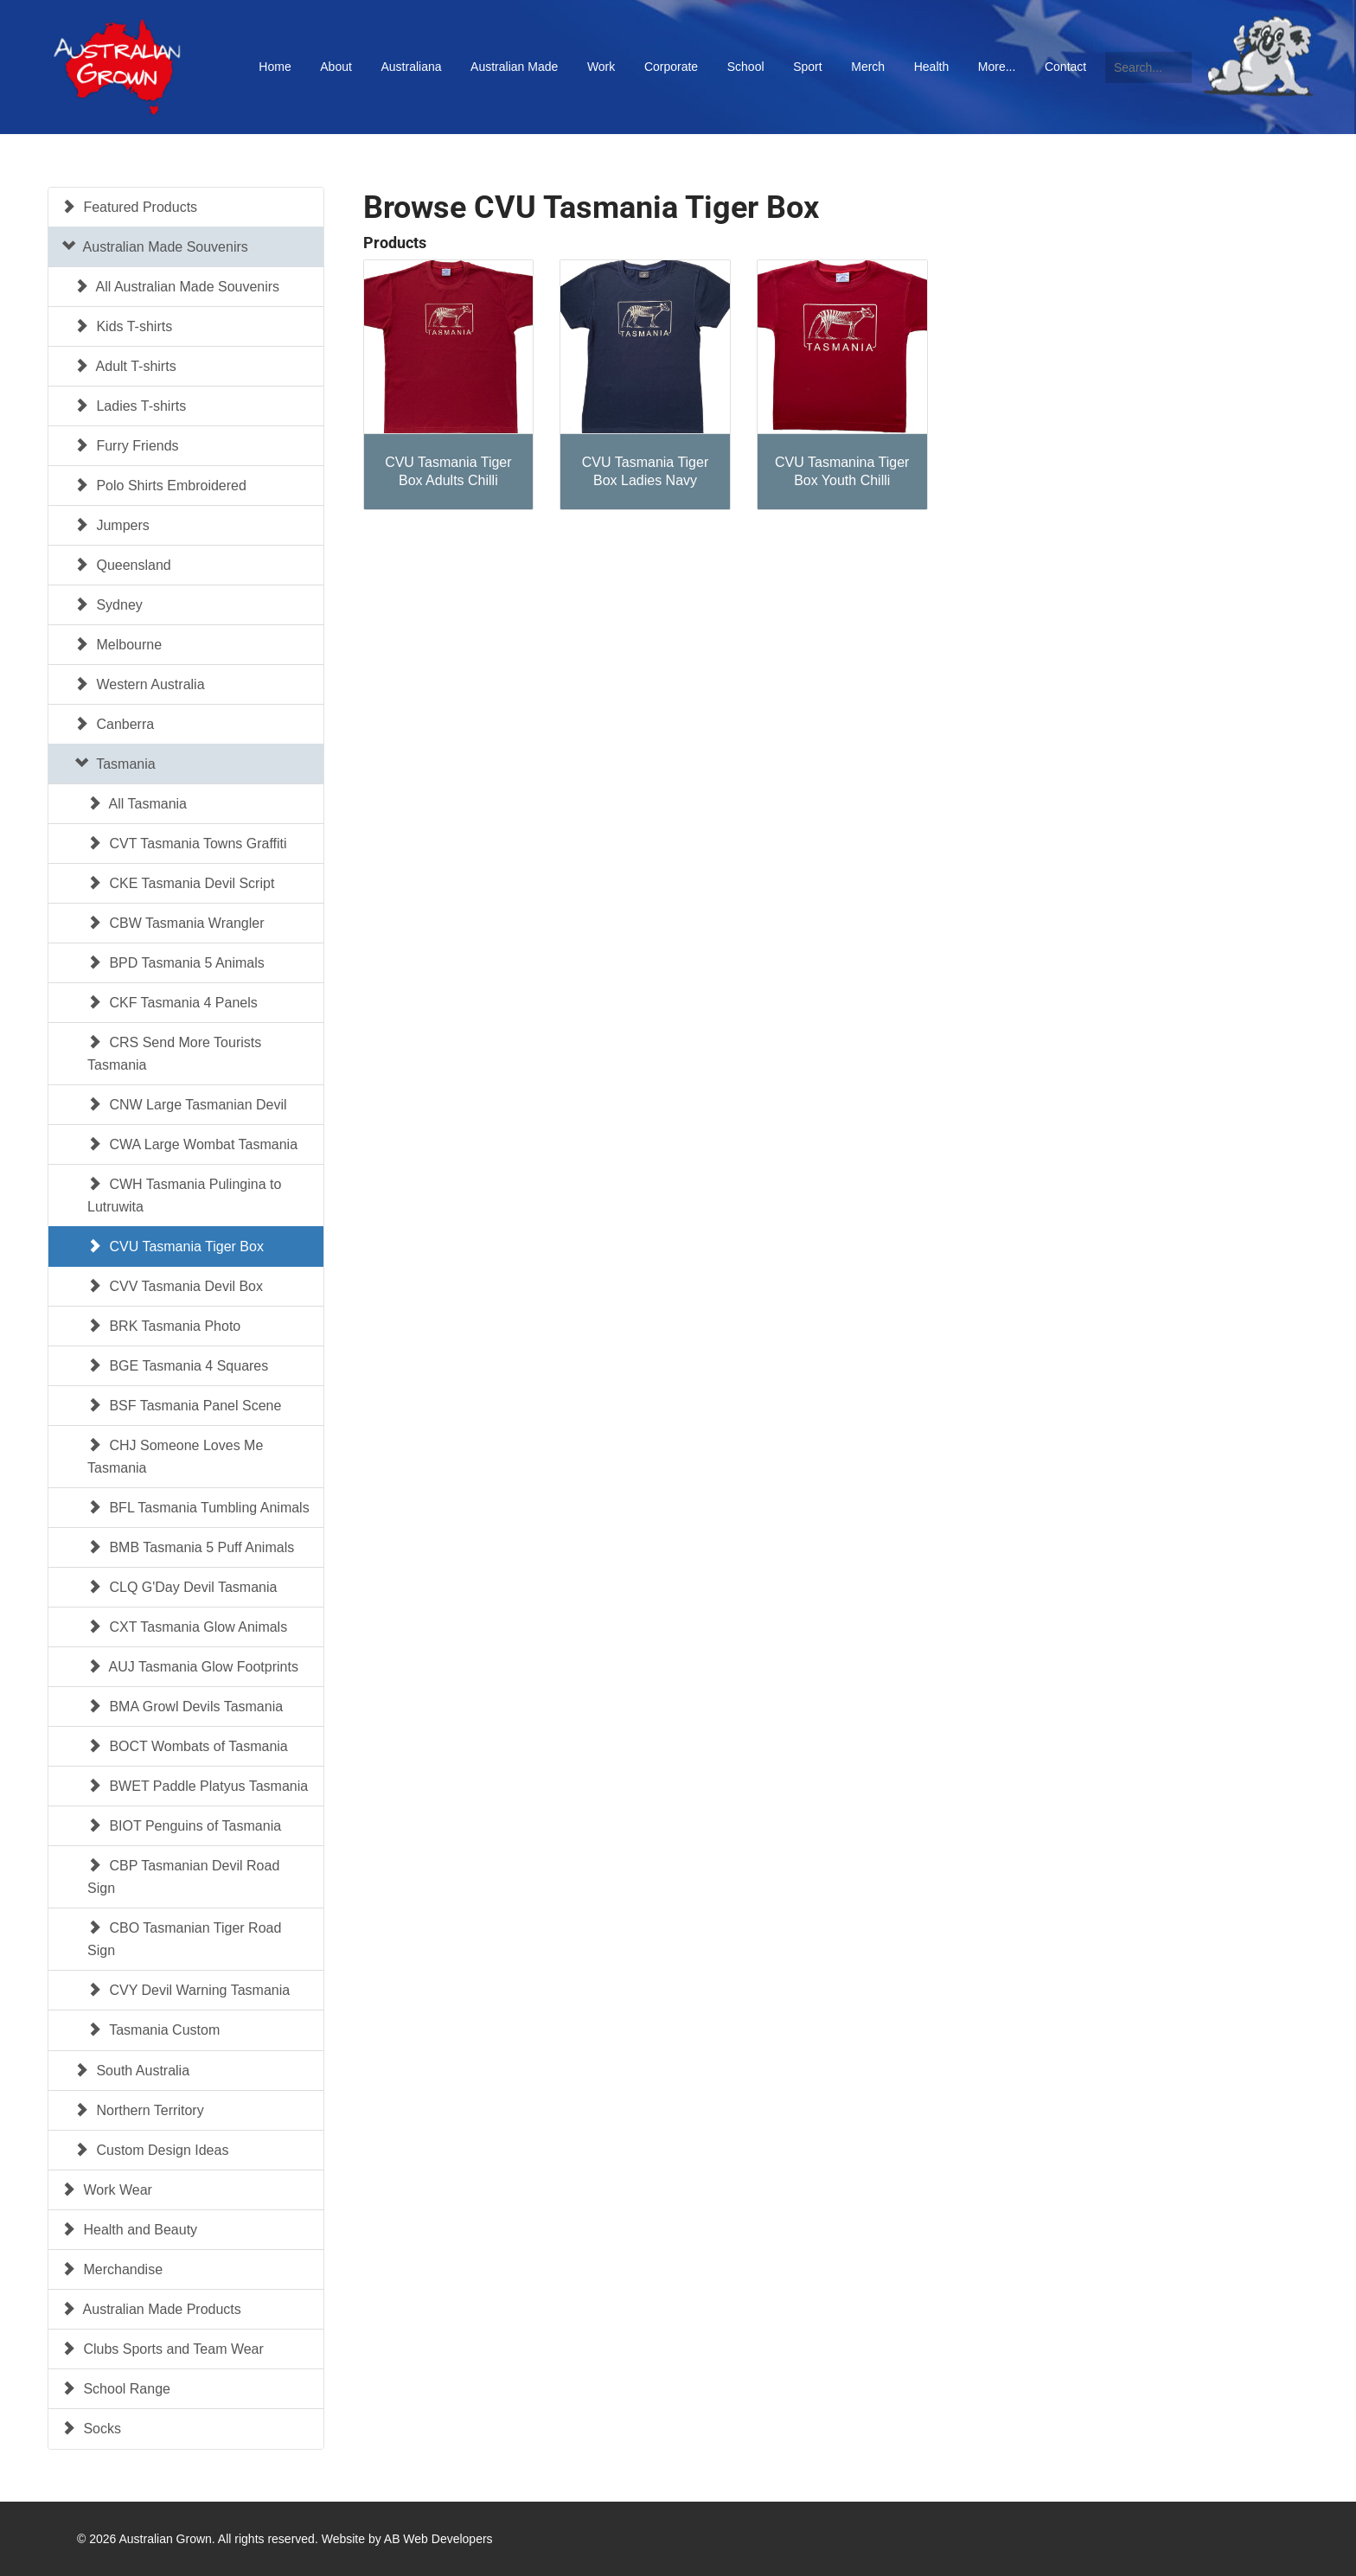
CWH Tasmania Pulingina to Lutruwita (184, 1195)
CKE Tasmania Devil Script (180, 883)
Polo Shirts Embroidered (160, 485)
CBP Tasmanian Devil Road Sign (183, 1876)
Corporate (671, 67)
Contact (1065, 67)
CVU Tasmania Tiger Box (175, 1246)
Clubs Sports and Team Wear (162, 2349)
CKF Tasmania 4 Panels (172, 1002)
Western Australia (139, 684)
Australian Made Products (151, 2309)
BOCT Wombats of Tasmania (187, 1746)
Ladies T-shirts (130, 406)
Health (931, 67)
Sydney (108, 605)
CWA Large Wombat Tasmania (192, 1144)
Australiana (411, 67)
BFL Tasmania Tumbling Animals (198, 1507)
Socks (91, 2428)
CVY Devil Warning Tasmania (188, 1990)
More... (997, 67)
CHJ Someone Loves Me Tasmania (175, 1456)
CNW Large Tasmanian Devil (187, 1104)
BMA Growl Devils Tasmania (185, 1706)
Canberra (114, 724)
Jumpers (112, 525)
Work (601, 67)
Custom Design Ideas (151, 2150)
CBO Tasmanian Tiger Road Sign (184, 1939)
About (336, 67)
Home (275, 67)
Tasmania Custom (153, 2030)
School (745, 67)
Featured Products (129, 207)
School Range (115, 2388)
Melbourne (118, 644)
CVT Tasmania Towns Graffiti (187, 843)
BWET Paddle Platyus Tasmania (197, 1786)
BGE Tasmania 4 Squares (177, 1365)
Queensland (122, 565)
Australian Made (514, 67)
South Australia (131, 2070)
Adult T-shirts (125, 366)
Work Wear (106, 2190)
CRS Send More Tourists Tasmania (174, 1053)
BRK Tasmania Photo (163, 1326)
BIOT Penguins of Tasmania (184, 1826)
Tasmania (115, 764)
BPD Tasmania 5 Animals (176, 963)
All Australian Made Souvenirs (176, 286)
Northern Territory (139, 2110)
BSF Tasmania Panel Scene (184, 1405)
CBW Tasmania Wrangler (175, 923)
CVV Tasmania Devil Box (175, 1286)
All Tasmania (137, 803)
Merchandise (112, 2269)
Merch (868, 67)
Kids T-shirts (123, 326)
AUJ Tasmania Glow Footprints (192, 1666)
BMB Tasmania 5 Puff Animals (190, 1547)
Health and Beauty (129, 2229)
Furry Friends (126, 445)
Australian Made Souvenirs (154, 247)
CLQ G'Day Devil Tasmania (182, 1587)
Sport (807, 67)
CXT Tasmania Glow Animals (187, 1627)
